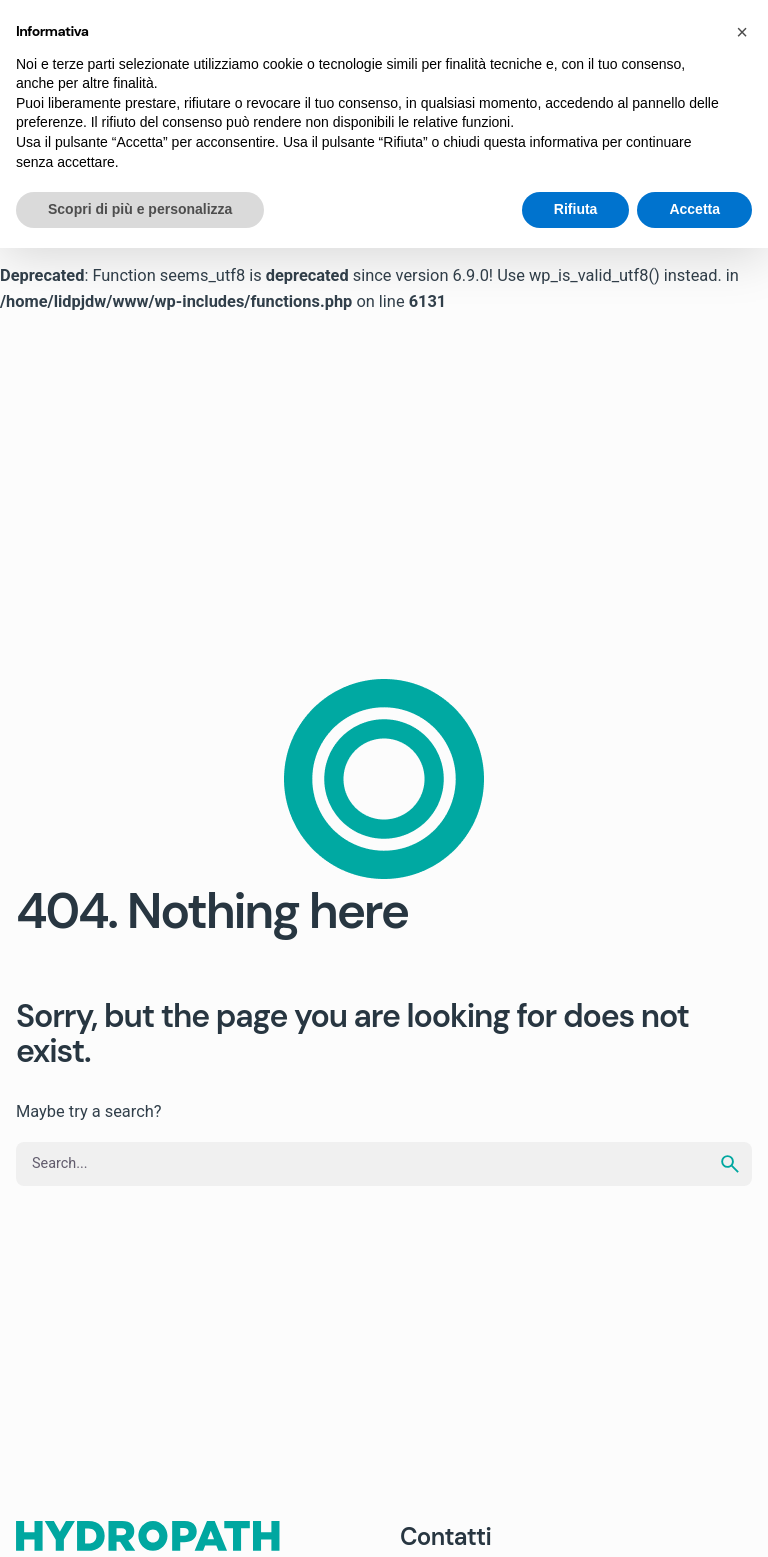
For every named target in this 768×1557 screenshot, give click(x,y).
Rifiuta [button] (576, 209)
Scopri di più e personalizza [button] (140, 209)
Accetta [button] (694, 209)
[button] (742, 32)
